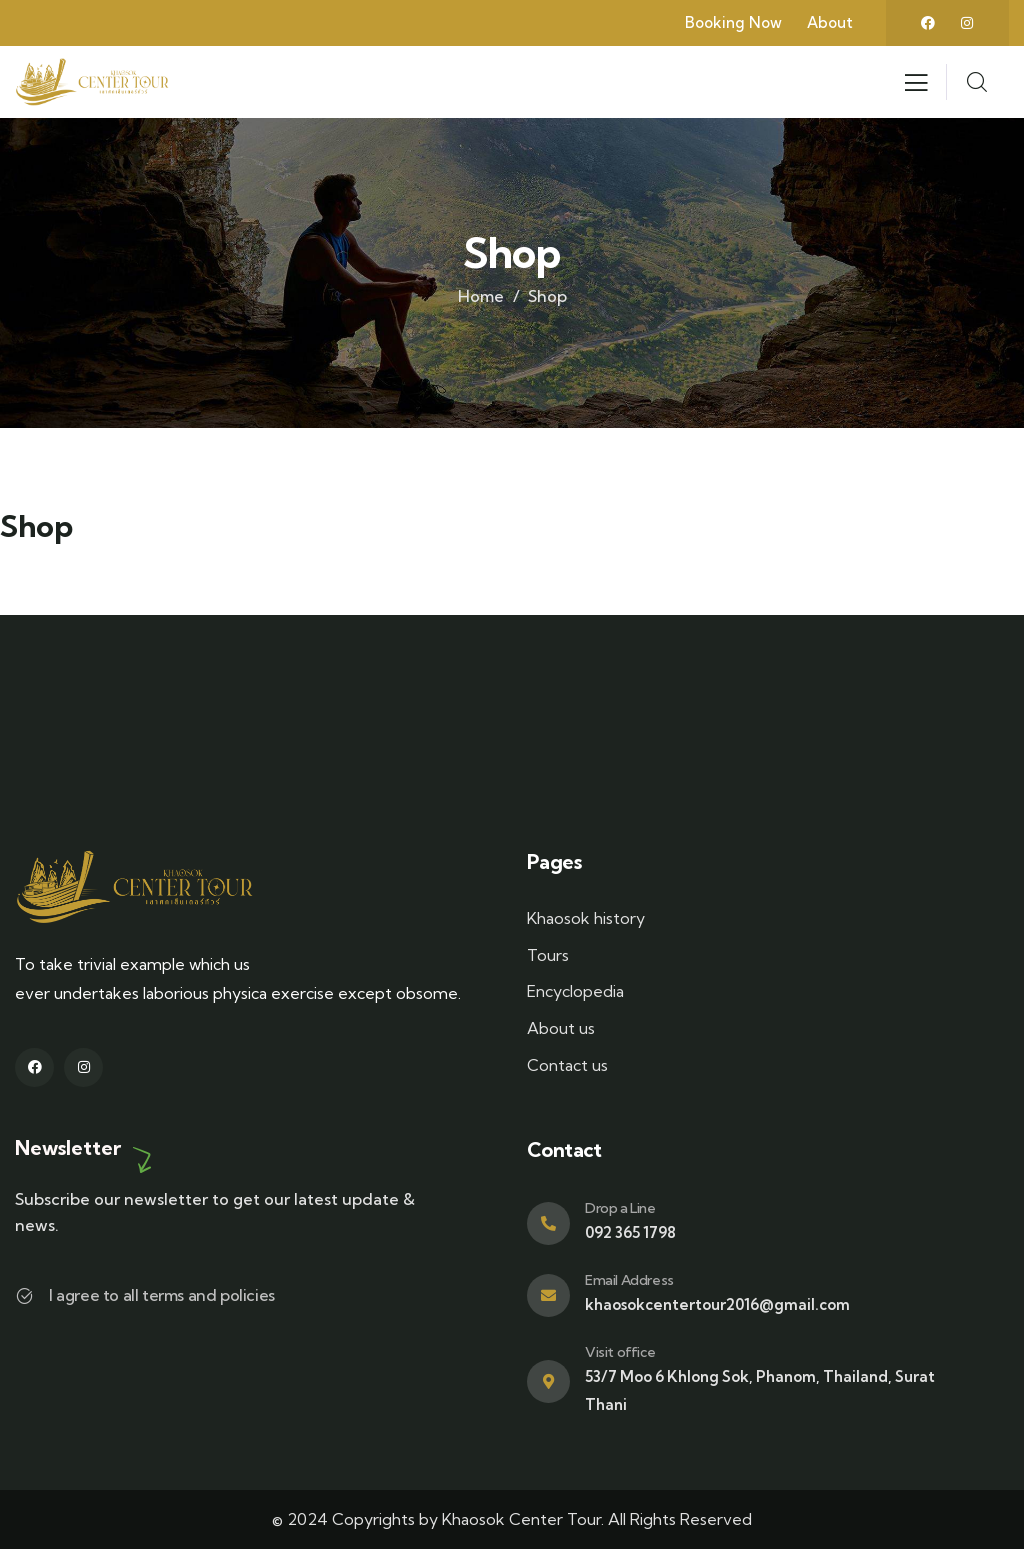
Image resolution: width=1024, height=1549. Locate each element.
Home (481, 296)
